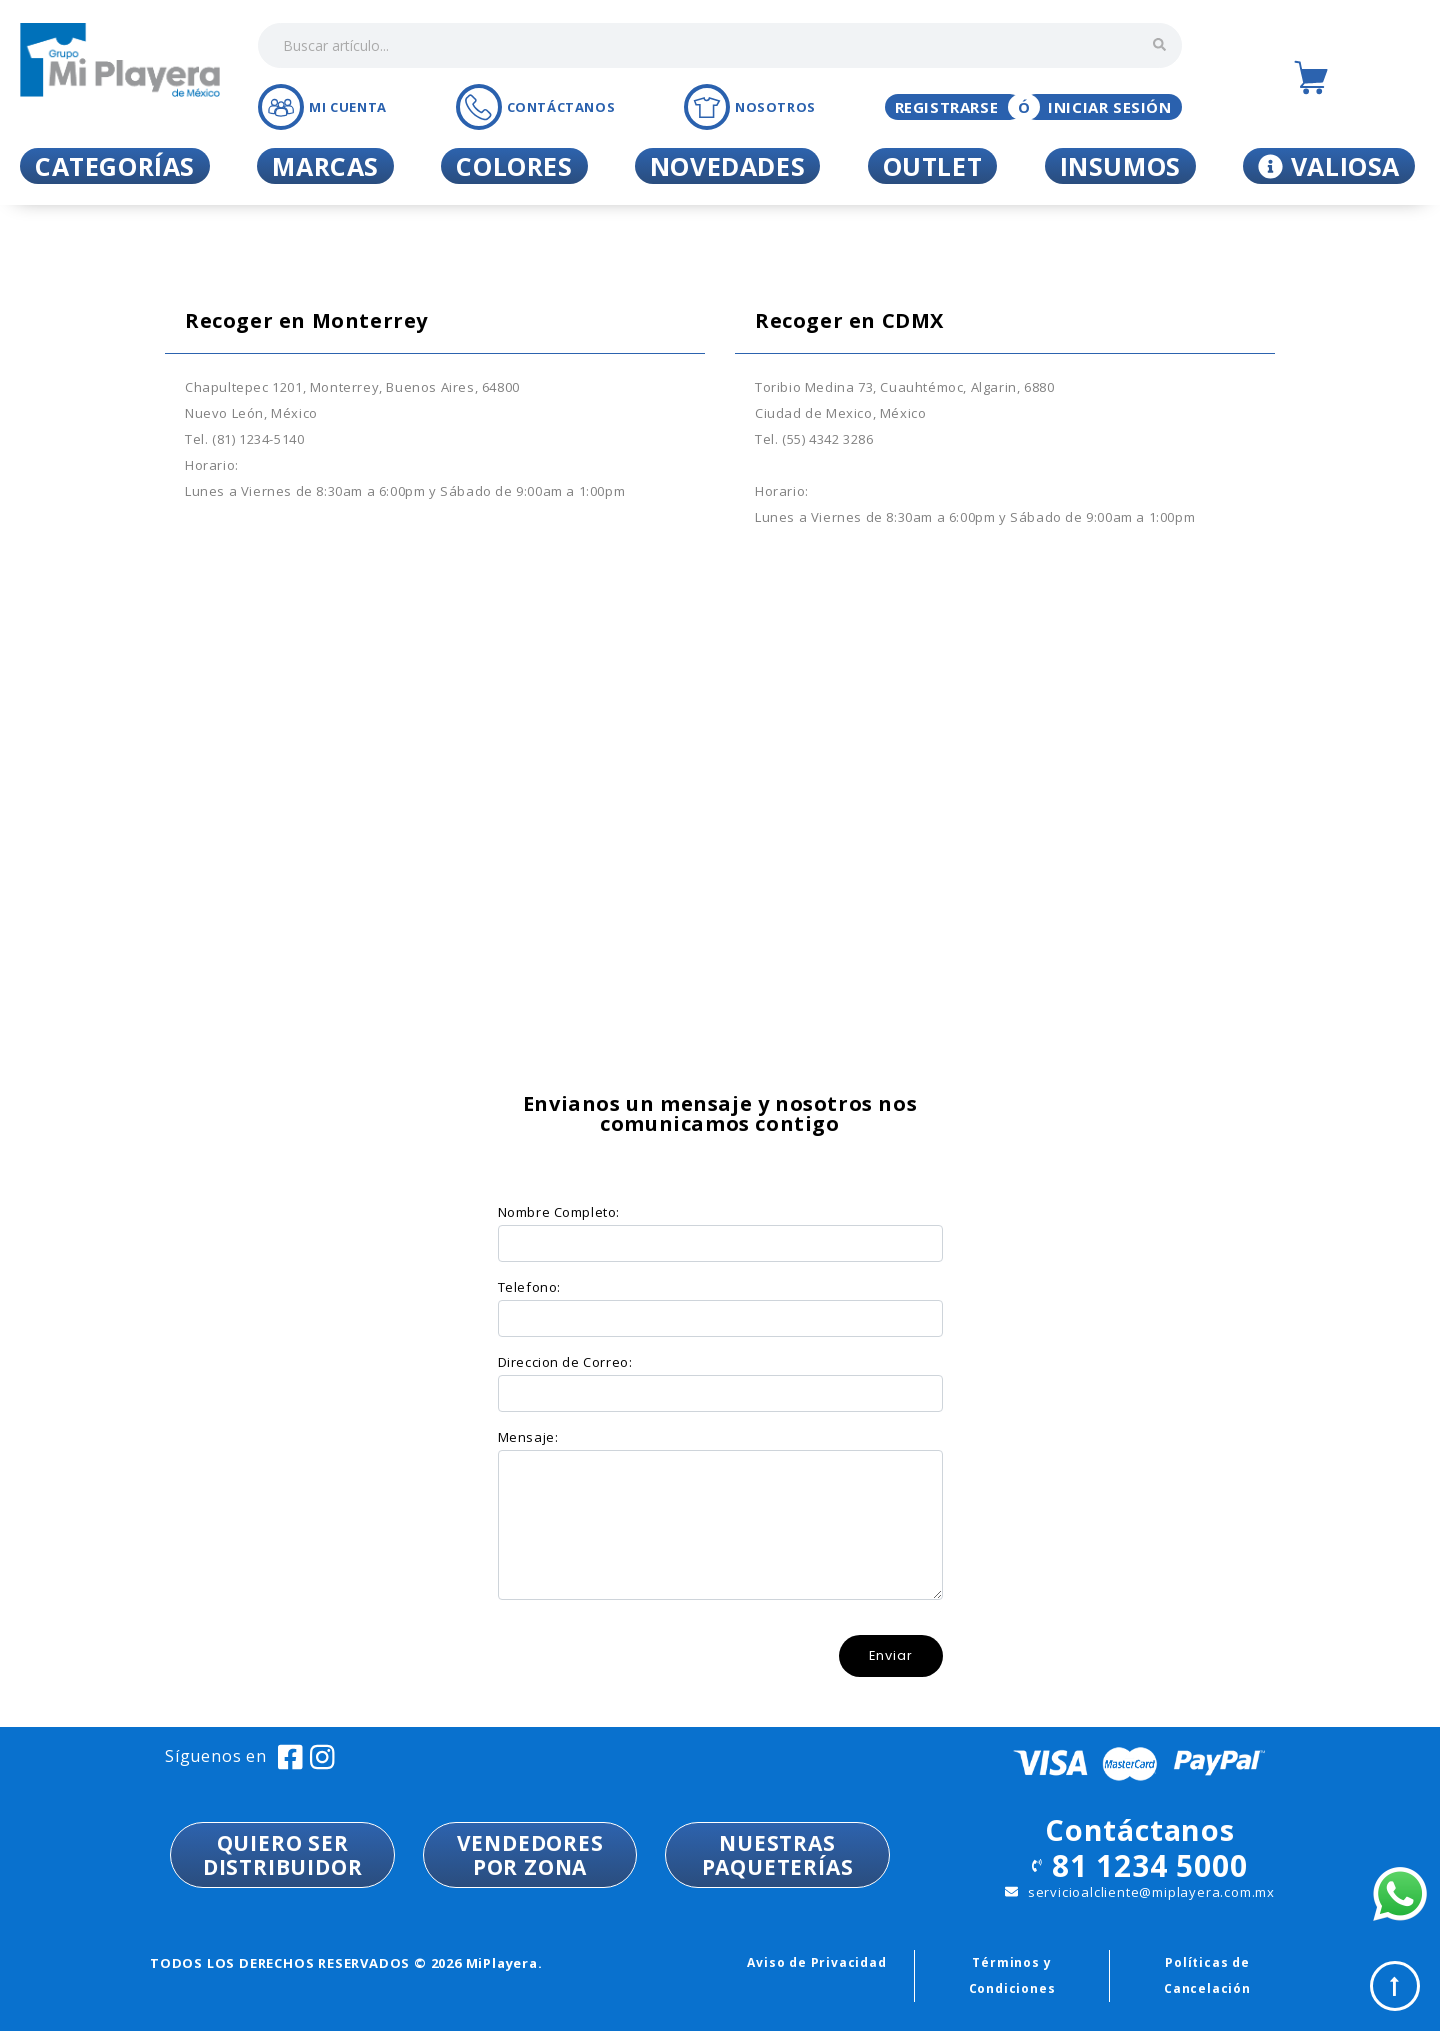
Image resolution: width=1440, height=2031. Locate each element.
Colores (514, 166)
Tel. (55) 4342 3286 (814, 439)
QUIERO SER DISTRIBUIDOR (283, 1855)
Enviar (891, 1655)
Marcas (325, 166)
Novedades (727, 166)
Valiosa (1329, 166)
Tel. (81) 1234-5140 (244, 439)
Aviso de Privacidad (816, 1962)
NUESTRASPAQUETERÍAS (778, 1855)
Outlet (933, 166)
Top (1395, 1986)
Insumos (1120, 166)
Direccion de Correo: (565, 1362)
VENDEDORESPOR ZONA (530, 1855)
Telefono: (529, 1287)
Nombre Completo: (559, 1212)
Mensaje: (528, 1437)
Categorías (115, 166)
